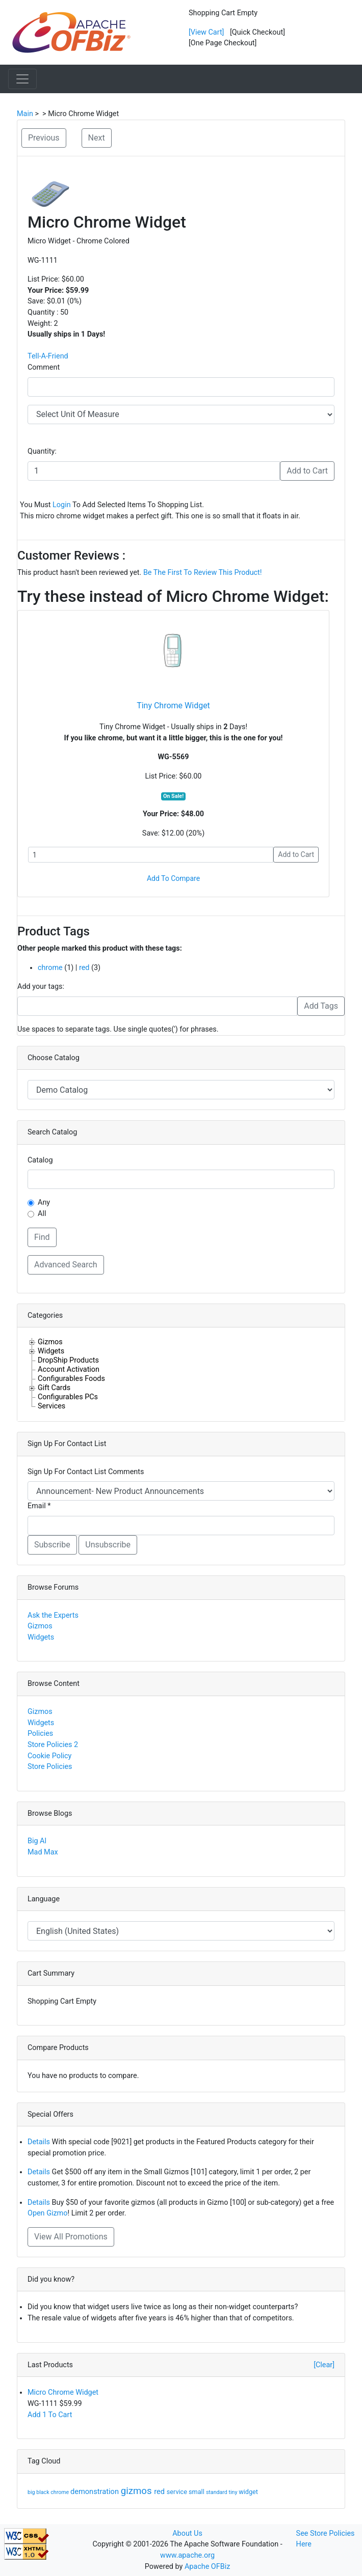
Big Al (37, 1841)
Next (96, 138)
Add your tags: (40, 986)
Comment (44, 367)
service (178, 2492)
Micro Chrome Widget (63, 2392)
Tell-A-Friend (48, 356)
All (42, 1213)
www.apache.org (187, 2555)
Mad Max (43, 1852)
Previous (44, 138)
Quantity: (42, 451)
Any (44, 1202)
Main (25, 113)
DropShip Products (68, 1360)
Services (51, 1406)
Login (62, 505)
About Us (187, 2533)
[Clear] (324, 2365)
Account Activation (68, 1369)
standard (217, 2492)
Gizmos (50, 1342)
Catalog (40, 1160)
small (197, 2492)
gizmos (137, 2491)
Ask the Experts (53, 1615)
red (84, 967)
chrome (50, 967)
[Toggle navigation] (22, 79)
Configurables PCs (68, 1397)
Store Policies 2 (53, 1744)
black (43, 2492)
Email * (39, 1506)
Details (39, 2142)
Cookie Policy (49, 1756)
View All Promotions (71, 2236)
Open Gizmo (47, 2213)
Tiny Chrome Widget (173, 705)
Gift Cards (54, 1387)
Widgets (51, 1351)
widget (248, 2492)
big (32, 2492)
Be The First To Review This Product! (202, 572)
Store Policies (50, 1766)
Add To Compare (173, 878)
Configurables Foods (71, 1378)
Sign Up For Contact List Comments (86, 1471)
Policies (40, 1733)
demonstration (95, 2491)
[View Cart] (206, 32)
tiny (234, 2492)
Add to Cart (307, 471)
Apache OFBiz (207, 2566)
